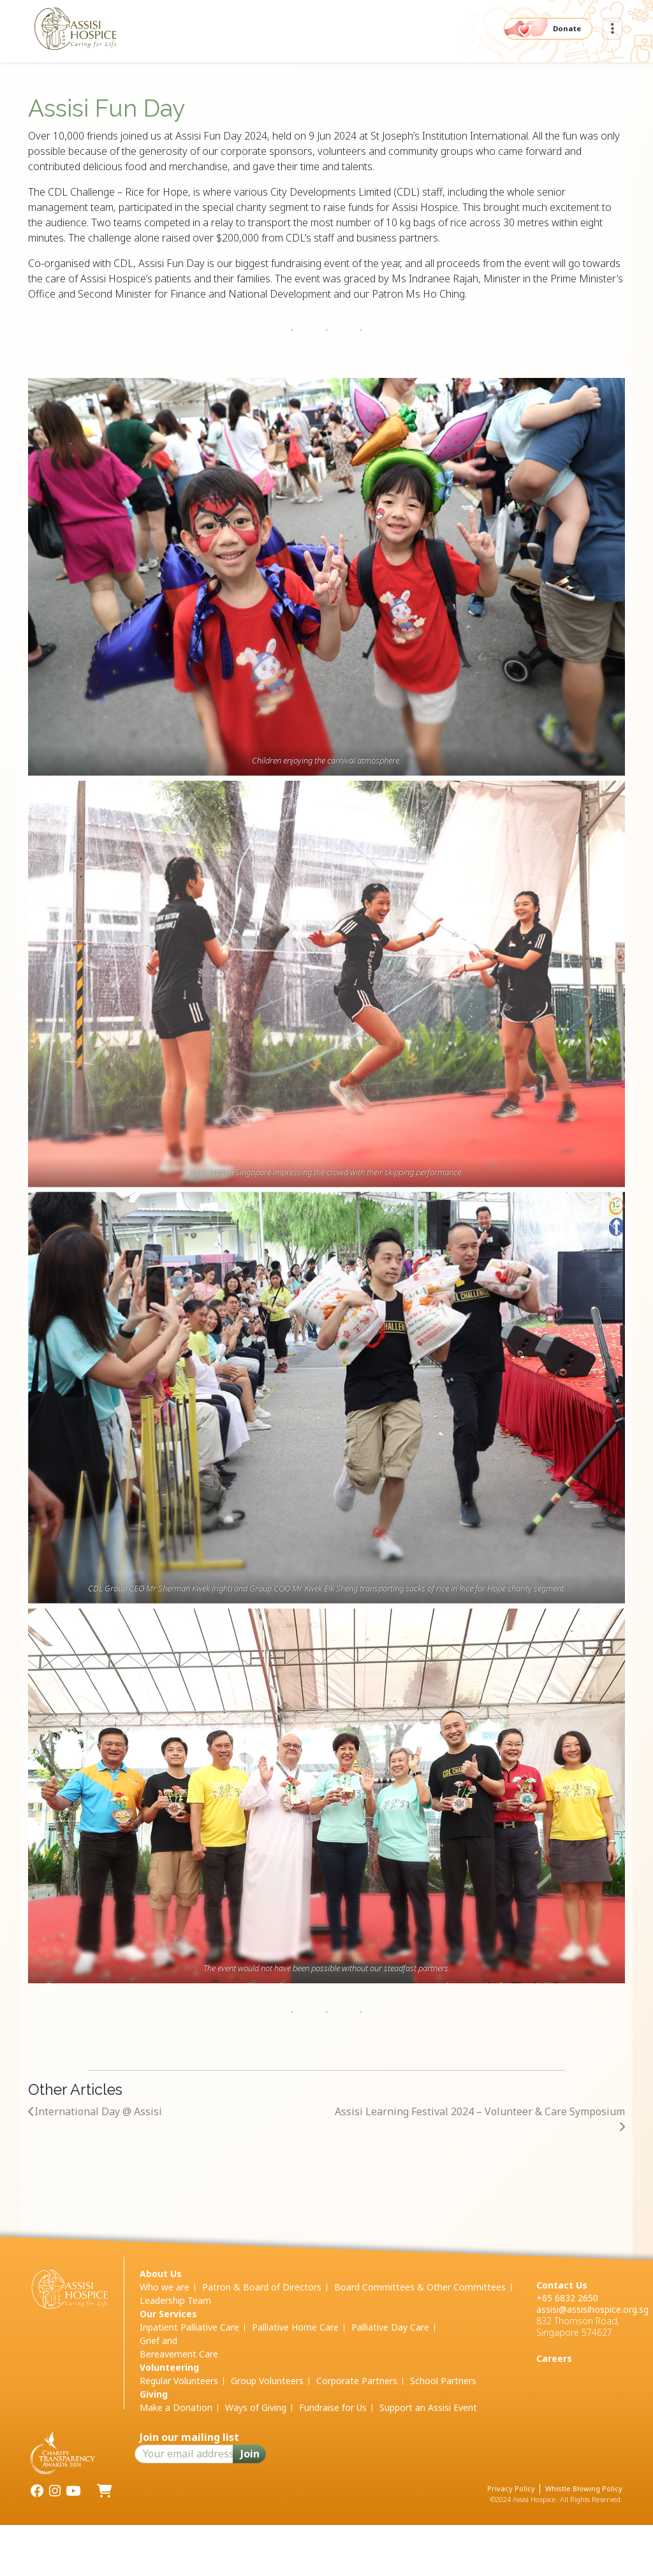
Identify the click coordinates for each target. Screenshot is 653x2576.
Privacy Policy (511, 2488)
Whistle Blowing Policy (583, 2488)
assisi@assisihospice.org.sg (592, 2309)
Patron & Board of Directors (261, 2287)
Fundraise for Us (333, 2407)
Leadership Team (175, 2300)
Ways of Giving (255, 2407)
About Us (161, 2274)
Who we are (164, 2287)
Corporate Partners (356, 2381)
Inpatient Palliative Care (189, 2327)
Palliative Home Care (295, 2327)
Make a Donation (176, 2407)
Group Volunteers (267, 2381)
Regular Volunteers (179, 2381)
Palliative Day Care (390, 2327)
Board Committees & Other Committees (420, 2287)
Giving (154, 2394)
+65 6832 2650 (567, 2298)
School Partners (443, 2381)
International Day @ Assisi (95, 2111)
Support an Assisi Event (428, 2407)
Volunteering (169, 2367)
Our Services (168, 2314)
